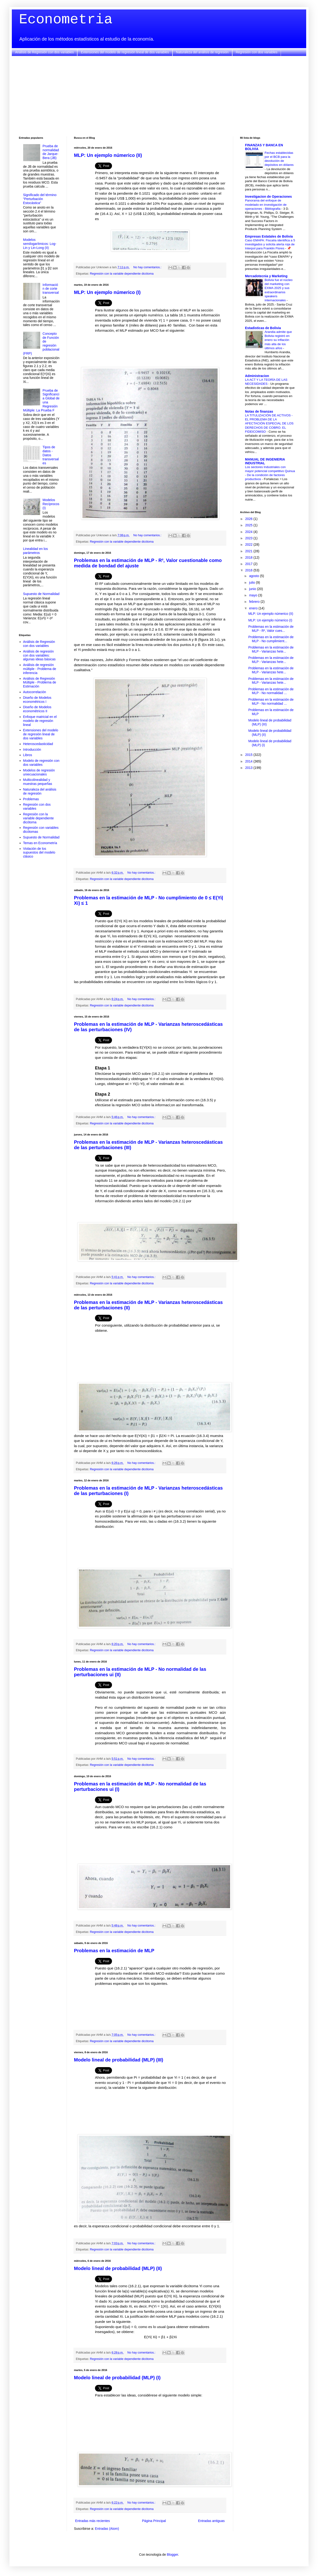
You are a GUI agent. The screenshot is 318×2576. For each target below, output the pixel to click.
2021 (249, 551)
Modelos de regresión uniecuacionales (39, 772)
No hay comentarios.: (147, 267)
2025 (249, 525)
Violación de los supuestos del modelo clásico (39, 853)
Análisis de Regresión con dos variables (44, 52)
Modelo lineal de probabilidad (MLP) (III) (118, 2059)
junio (253, 589)
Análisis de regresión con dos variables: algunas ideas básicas (39, 655)
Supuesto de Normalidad (41, 594)
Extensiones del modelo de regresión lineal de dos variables (125, 52)
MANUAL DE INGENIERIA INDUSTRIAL (265, 461)
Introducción (32, 749)
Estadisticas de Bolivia (263, 328)
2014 (249, 761)
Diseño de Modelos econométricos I (37, 700)
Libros (27, 755)
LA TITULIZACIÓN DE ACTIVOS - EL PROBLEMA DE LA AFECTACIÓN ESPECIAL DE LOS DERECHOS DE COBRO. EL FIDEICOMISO (269, 423)
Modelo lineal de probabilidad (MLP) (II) (118, 2268)
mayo (253, 595)
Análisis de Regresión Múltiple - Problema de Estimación (39, 682)
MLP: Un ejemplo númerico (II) (108, 155)
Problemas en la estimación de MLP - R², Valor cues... (270, 628)
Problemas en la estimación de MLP (114, 1950)
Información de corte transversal (51, 289)
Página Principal (154, 2521)
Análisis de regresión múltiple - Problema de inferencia (39, 669)
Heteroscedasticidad (38, 744)
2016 (249, 570)
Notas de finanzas (259, 411)
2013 (249, 768)
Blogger (172, 2554)
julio (252, 582)
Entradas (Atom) (107, 2528)
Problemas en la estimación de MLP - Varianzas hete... (270, 649)
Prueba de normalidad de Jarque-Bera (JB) (51, 152)
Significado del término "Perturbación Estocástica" (40, 199)
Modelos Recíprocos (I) (51, 504)
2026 (249, 519)
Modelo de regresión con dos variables (41, 763)
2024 (249, 532)
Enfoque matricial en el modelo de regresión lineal (40, 721)
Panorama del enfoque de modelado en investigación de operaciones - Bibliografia (266, 204)
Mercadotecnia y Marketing (266, 276)
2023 (249, 538)
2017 (249, 564)
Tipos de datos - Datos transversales (51, 455)
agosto (254, 576)
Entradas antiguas (211, 2521)
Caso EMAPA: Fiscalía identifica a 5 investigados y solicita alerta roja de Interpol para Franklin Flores (270, 244)
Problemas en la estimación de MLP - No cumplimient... (270, 639)
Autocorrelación (34, 692)
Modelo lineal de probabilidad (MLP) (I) (117, 2377)
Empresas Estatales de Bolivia (269, 236)
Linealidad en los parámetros (35, 551)
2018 (249, 557)
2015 (249, 755)
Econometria (65, 20)
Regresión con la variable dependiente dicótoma (122, 273)
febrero (254, 601)
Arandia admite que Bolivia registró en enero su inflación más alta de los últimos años (278, 340)
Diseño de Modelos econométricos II (37, 709)
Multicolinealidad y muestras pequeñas (37, 782)
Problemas (31, 799)
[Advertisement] (159, 96)
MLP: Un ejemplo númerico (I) (107, 292)
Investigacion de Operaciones (268, 196)
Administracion (257, 376)
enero (253, 608)
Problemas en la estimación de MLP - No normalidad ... (270, 691)
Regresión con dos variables (257, 52)
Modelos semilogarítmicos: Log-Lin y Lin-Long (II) (39, 244)
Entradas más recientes (92, 2521)
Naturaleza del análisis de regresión (202, 52)
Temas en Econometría (40, 843)
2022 (249, 544)
